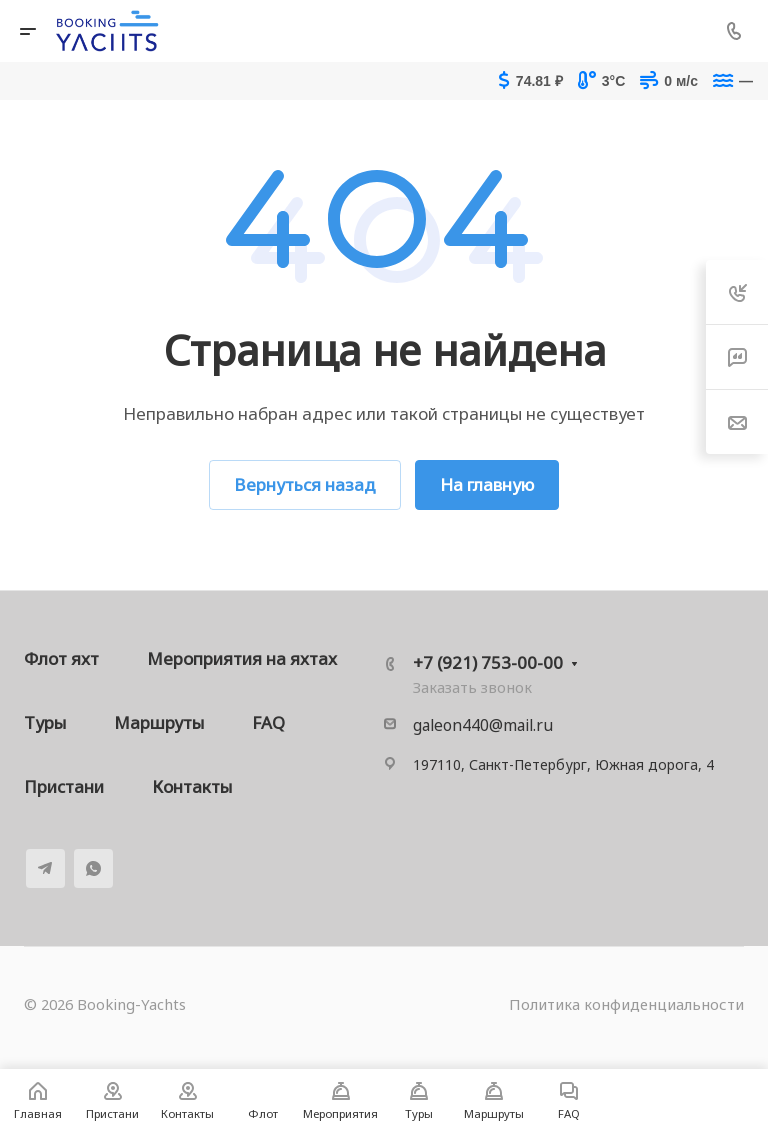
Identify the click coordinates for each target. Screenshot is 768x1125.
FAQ (268, 722)
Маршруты (159, 722)
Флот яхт (61, 658)
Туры (45, 722)
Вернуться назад (305, 484)
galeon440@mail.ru (483, 725)
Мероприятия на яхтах (242, 658)
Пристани (64, 786)
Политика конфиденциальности (626, 1004)
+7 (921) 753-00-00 (488, 662)
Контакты (192, 786)
